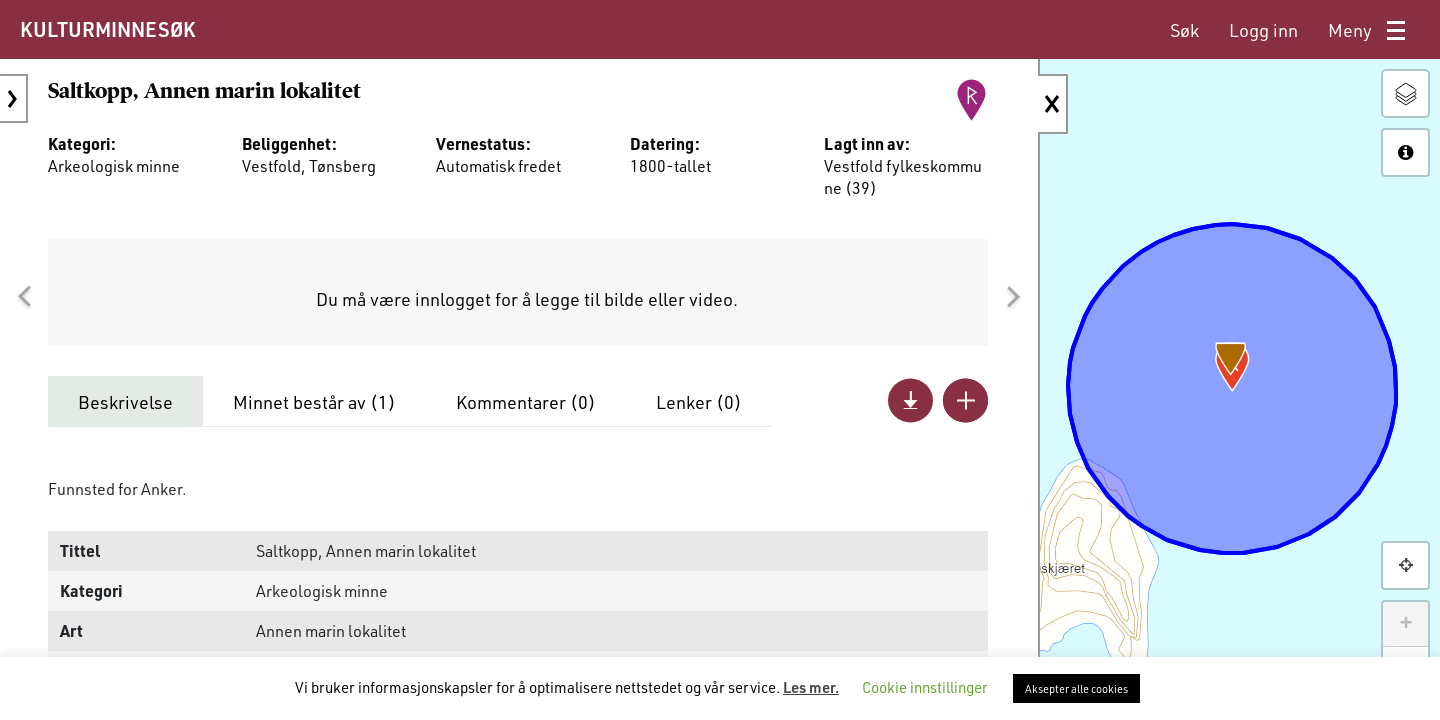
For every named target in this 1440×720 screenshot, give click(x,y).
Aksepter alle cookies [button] (1076, 688)
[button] (24, 297)
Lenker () (699, 402)
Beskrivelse (125, 402)
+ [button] (1405, 624)
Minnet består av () (314, 402)
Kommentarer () (526, 402)
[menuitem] (1184, 30)
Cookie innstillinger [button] (925, 687)
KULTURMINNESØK (107, 29)
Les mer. (811, 687)
